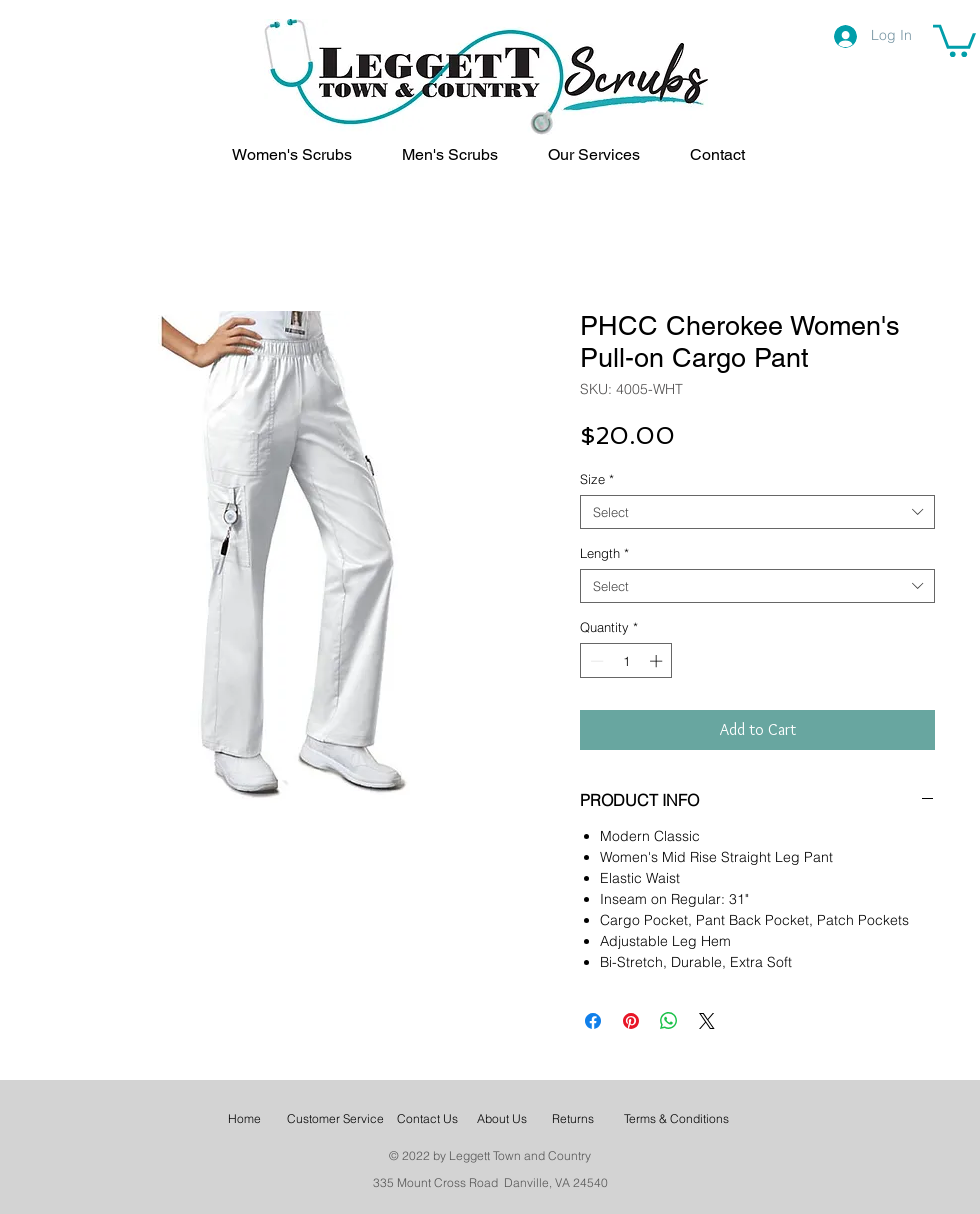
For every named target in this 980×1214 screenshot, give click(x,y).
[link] (954, 39)
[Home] (244, 1119)
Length (604, 553)
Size (597, 479)
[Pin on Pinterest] (631, 1021)
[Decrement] (595, 661)
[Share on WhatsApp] (669, 1021)
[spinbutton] (626, 661)
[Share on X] (707, 1021)
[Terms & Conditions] (676, 1119)
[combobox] (757, 512)
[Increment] (658, 661)
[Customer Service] (335, 1119)
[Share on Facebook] (593, 1021)
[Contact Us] (427, 1119)
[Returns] (573, 1119)
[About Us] (502, 1119)
